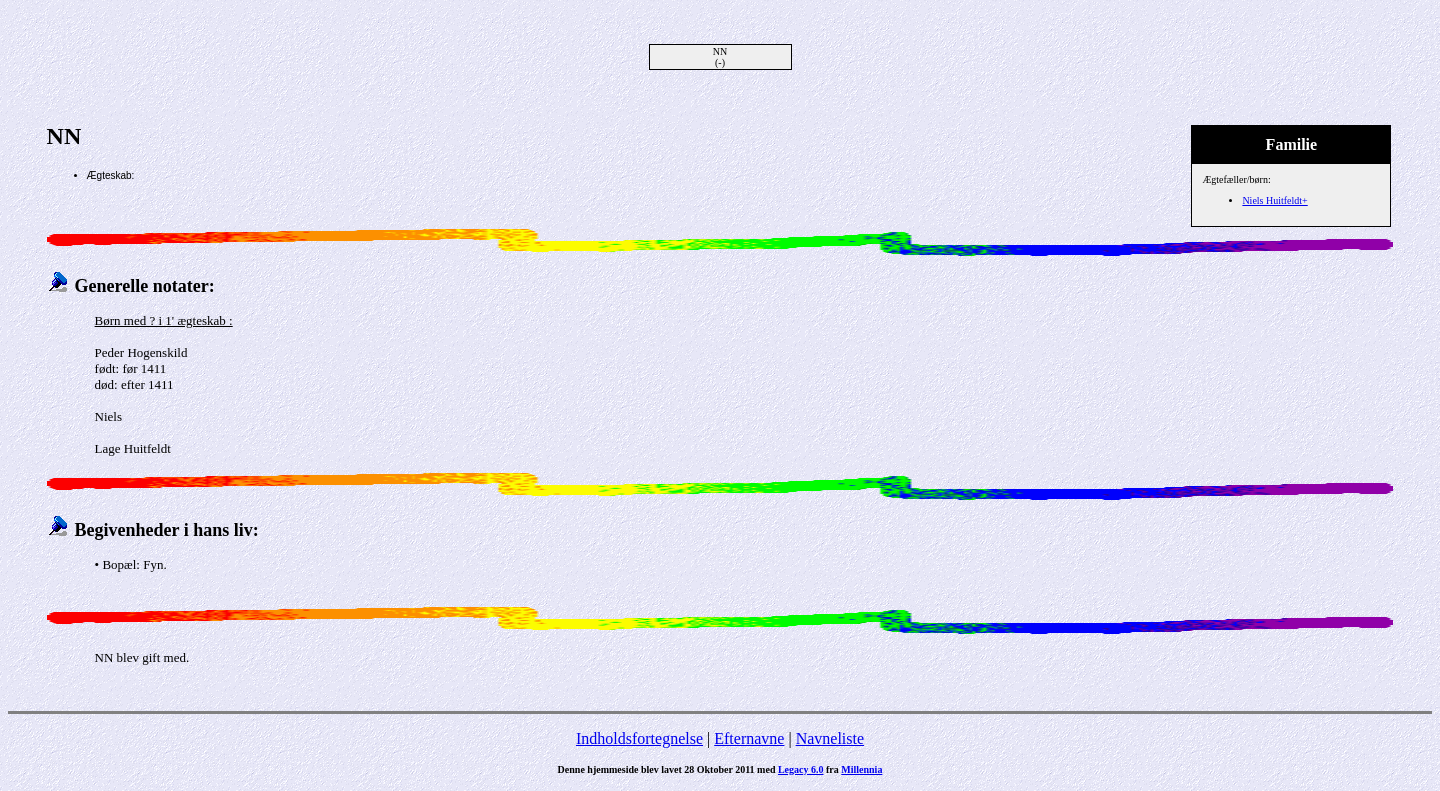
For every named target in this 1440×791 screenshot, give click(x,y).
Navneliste (830, 738)
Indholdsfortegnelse (639, 738)
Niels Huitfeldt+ (1274, 200)
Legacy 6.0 (801, 769)
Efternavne (749, 738)
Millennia (861, 769)
